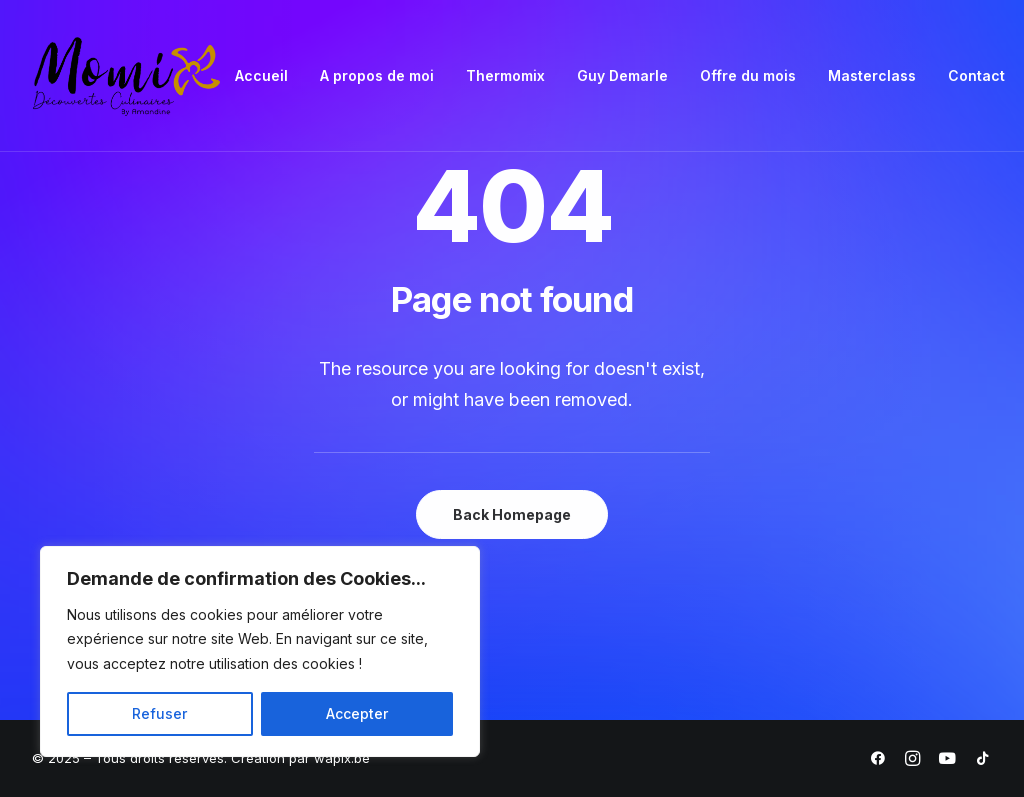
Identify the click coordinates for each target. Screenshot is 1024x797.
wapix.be (342, 758)
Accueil (261, 75)
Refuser (159, 713)
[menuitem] (261, 76)
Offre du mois (748, 75)
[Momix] (126, 76)
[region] (260, 652)
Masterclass (872, 75)
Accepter (357, 713)
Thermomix (505, 75)
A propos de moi (377, 75)
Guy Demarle (622, 75)
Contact (976, 75)
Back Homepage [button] (512, 514)
